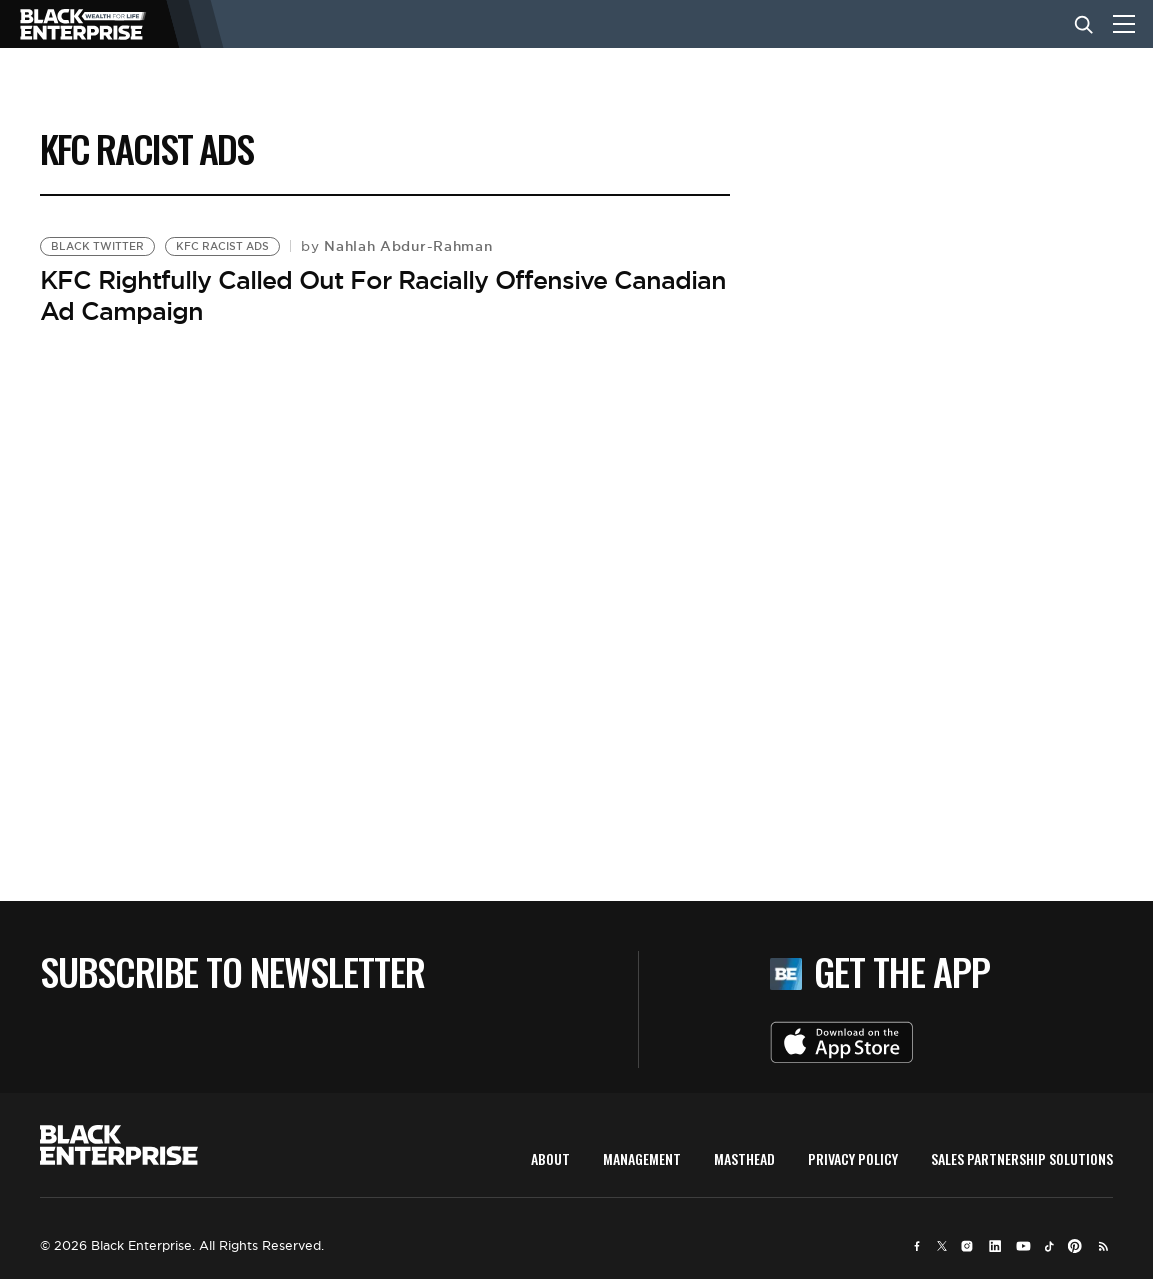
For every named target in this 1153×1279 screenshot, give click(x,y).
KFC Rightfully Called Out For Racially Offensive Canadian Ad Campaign (383, 295)
